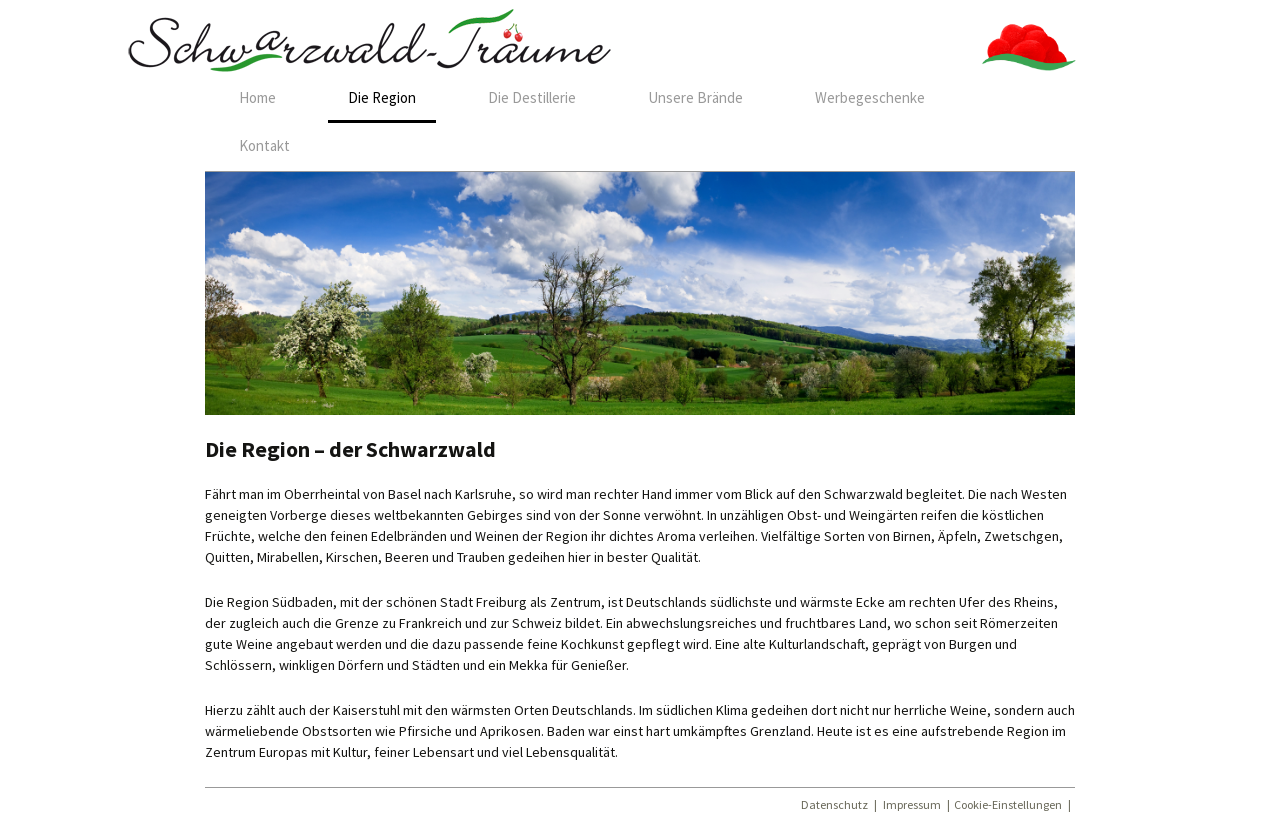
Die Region (382, 97)
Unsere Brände (695, 97)
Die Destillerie (532, 97)
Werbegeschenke (870, 97)
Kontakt (264, 145)
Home (257, 97)
